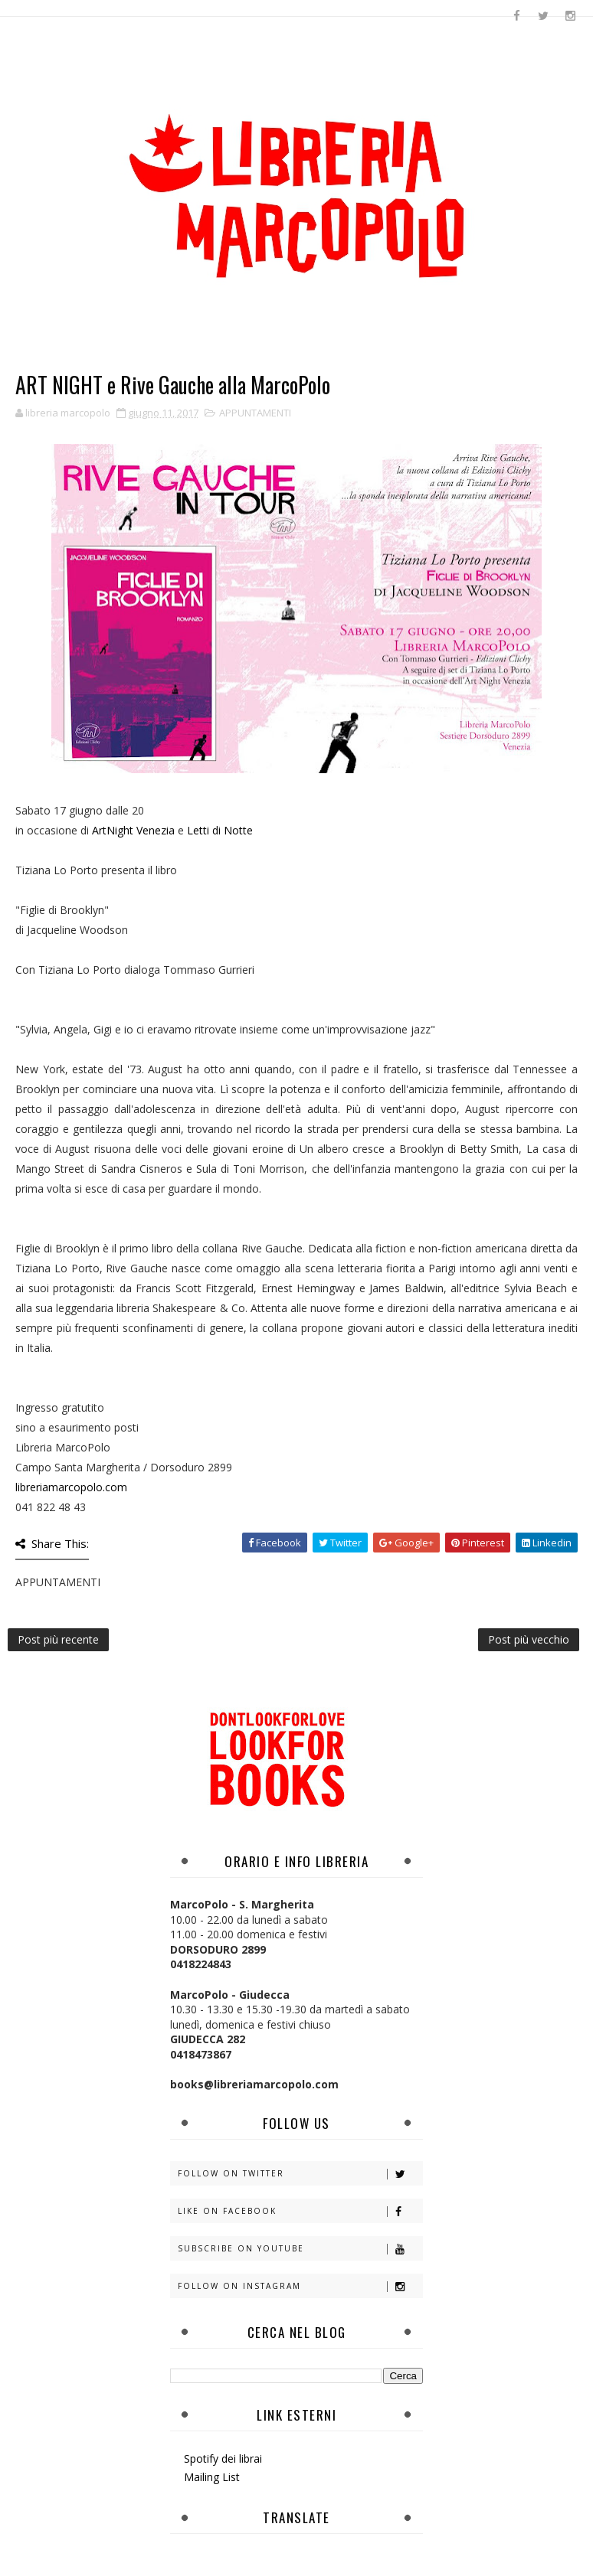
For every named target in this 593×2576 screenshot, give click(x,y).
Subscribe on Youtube (300, 2248)
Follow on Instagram (300, 2286)
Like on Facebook (300, 2211)
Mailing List (212, 2477)
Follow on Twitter (300, 2173)
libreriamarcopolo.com (71, 1487)
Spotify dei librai (223, 2458)
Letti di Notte (220, 830)
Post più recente (58, 1639)
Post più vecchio (528, 1639)
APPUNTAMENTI (255, 413)
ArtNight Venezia (133, 830)
